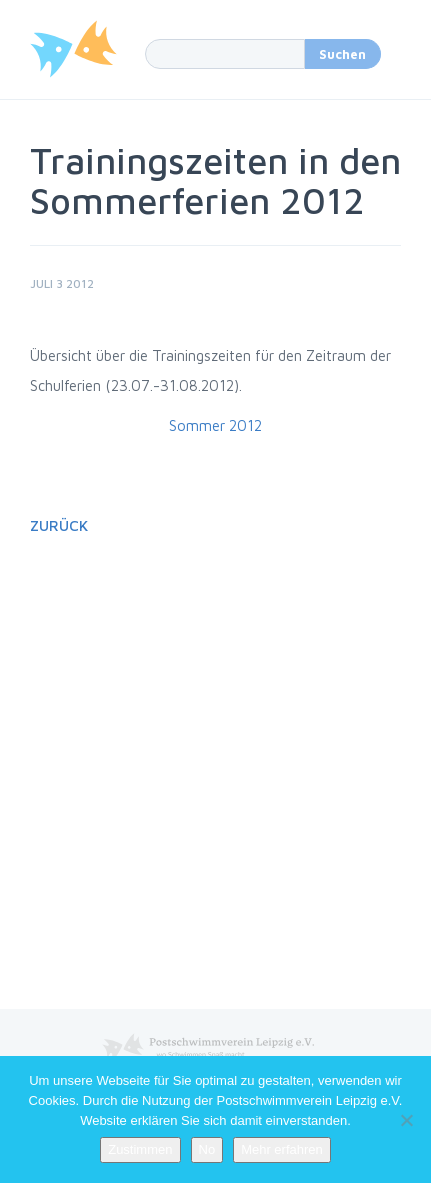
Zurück (59, 525)
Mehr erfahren (282, 1149)
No (207, 1149)
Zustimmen (140, 1149)
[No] (406, 1120)
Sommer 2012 (215, 425)
